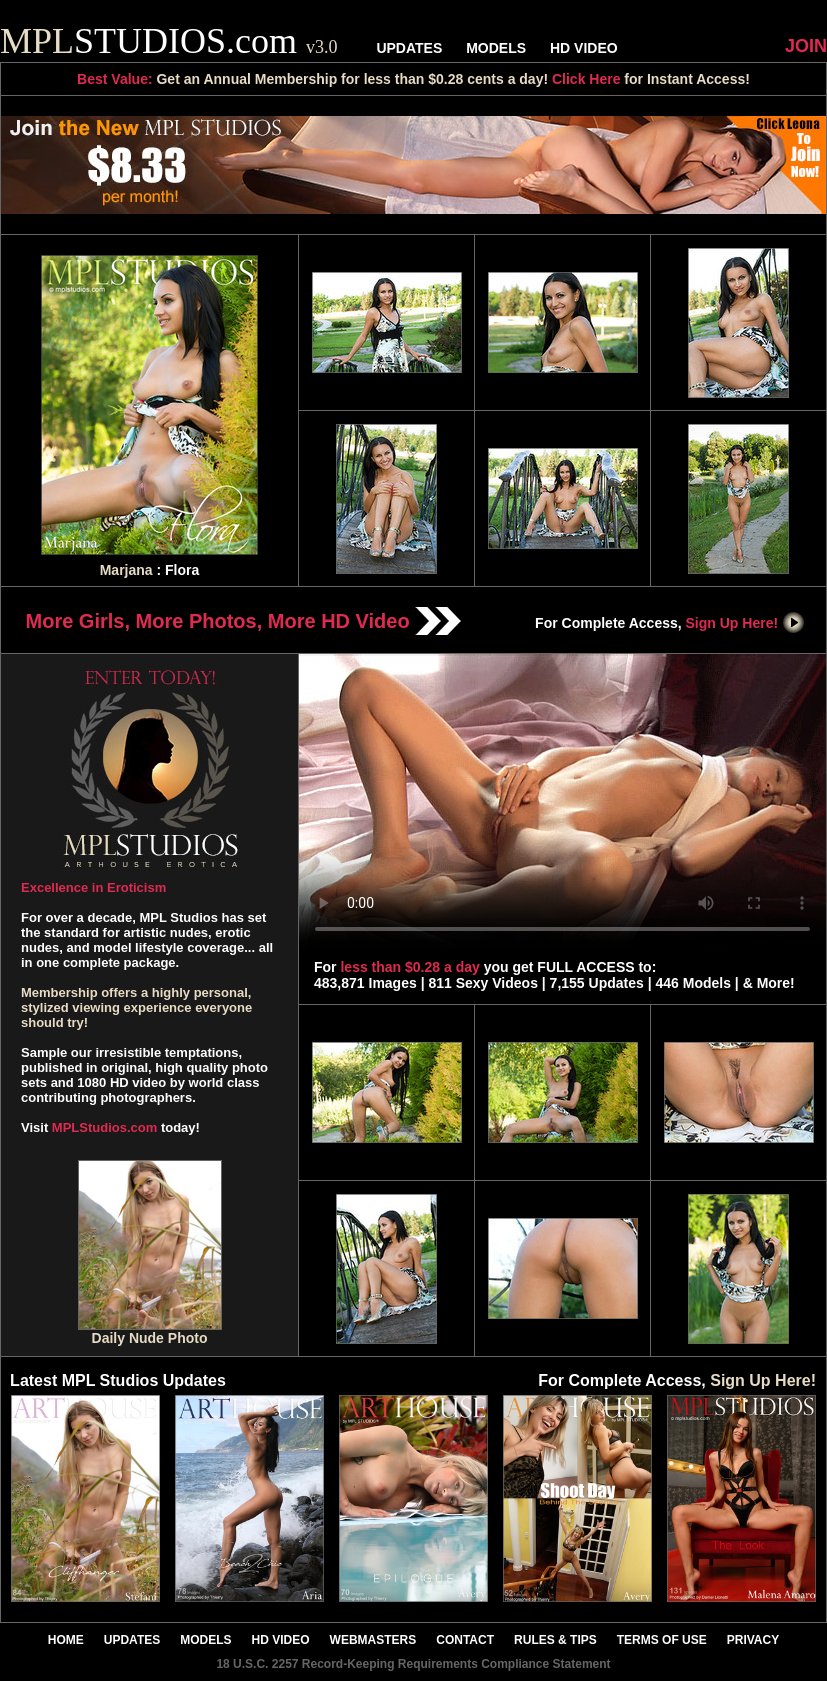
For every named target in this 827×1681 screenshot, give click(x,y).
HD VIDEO (584, 48)
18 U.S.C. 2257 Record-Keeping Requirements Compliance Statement (413, 1664)
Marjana (126, 570)
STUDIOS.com (169, 41)
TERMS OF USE (662, 1640)
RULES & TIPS (555, 1640)
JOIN (806, 46)
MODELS (496, 48)
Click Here (586, 79)
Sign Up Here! (746, 623)
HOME (66, 1640)
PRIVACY (753, 1640)
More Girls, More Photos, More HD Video (244, 621)
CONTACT (465, 1640)
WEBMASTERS (373, 1640)
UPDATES (409, 48)
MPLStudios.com (104, 1127)
